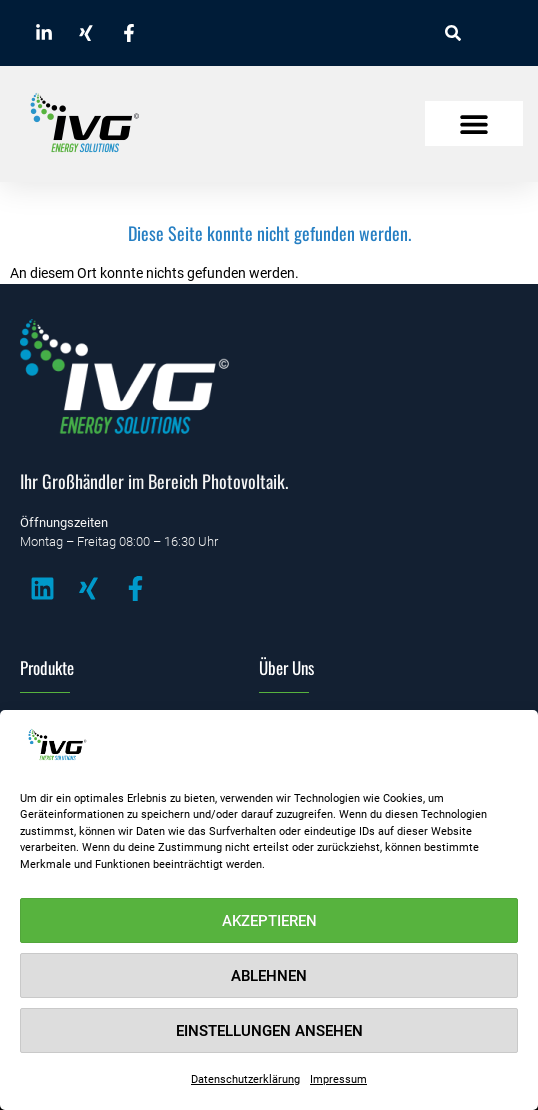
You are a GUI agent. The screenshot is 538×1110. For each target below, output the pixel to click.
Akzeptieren (269, 921)
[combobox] (484, 33)
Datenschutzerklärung (245, 1079)
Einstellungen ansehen (269, 1031)
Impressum (338, 1079)
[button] (474, 123)
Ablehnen (269, 976)
